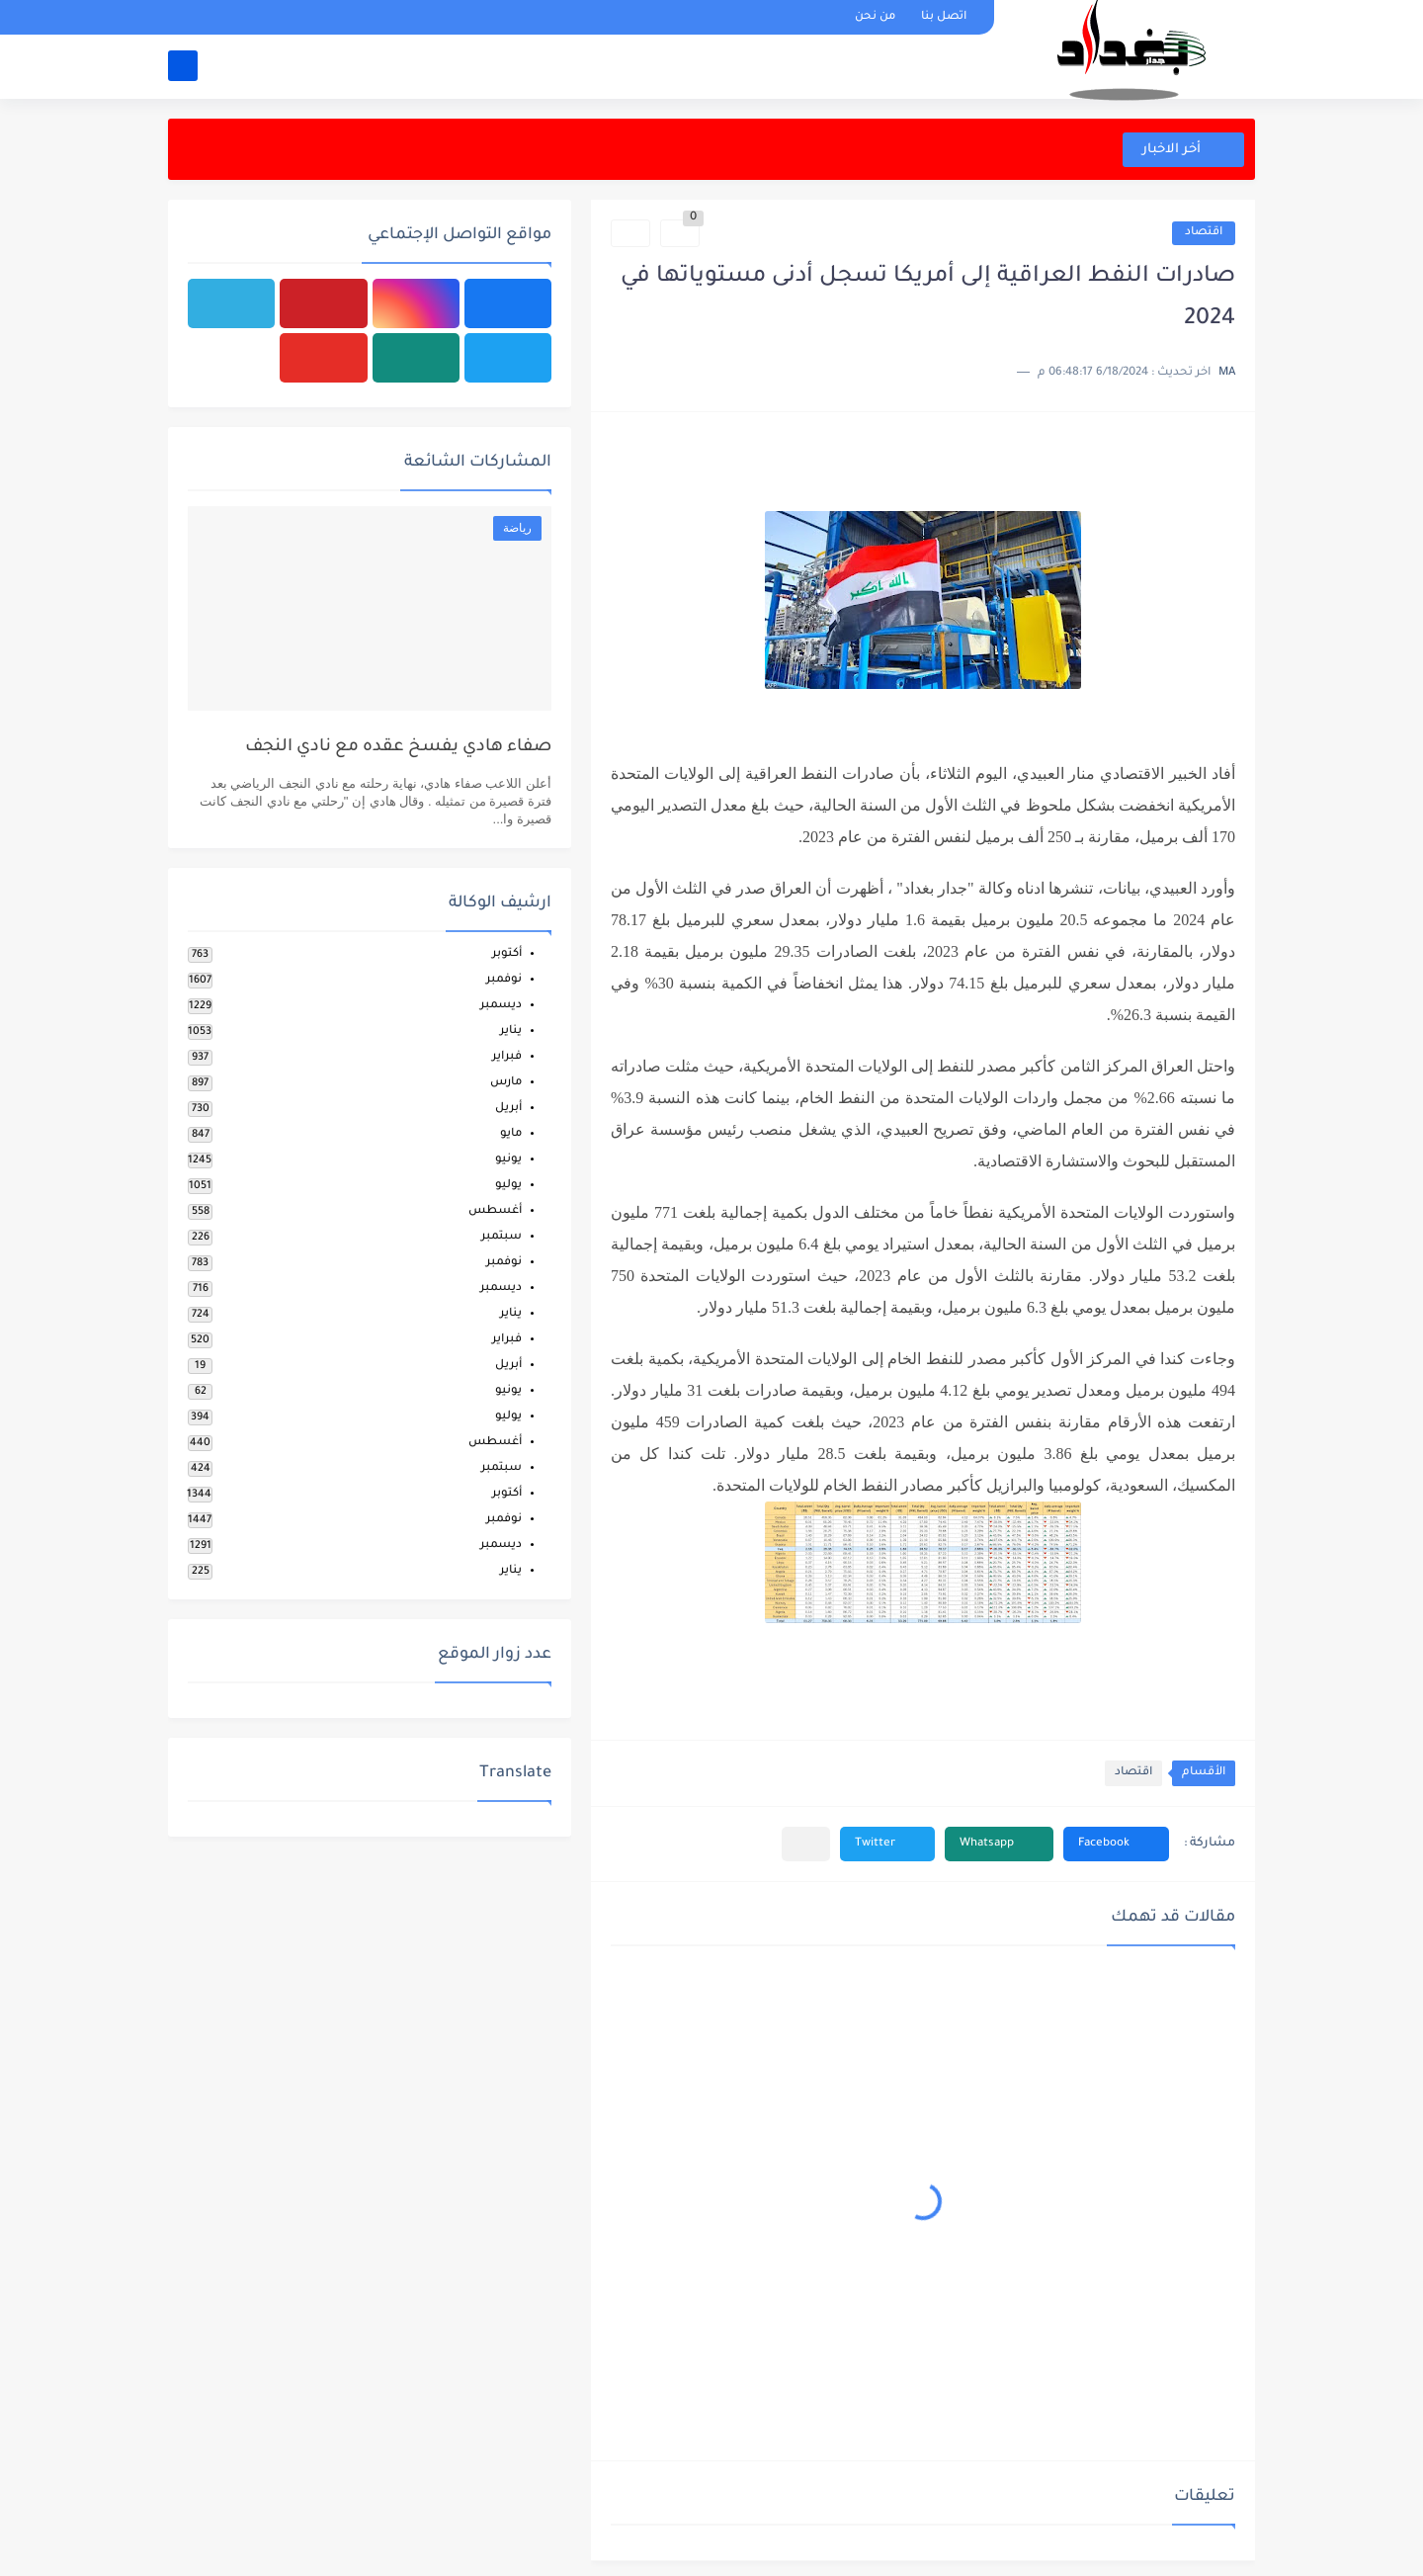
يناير (511, 1031)
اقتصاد (1203, 232)
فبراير (507, 1057)
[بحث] (183, 65)
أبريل (508, 1108)
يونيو (508, 1160)
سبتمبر (501, 1237)
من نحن (875, 17)
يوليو (508, 1185)
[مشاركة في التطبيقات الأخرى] (806, 1844)
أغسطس (495, 1211)
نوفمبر (504, 980)
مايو (511, 1134)
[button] (1116, 1844)
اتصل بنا (943, 17)
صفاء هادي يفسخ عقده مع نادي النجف (398, 747)
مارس (506, 1082)
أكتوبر (507, 954)
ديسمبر (501, 1005)
